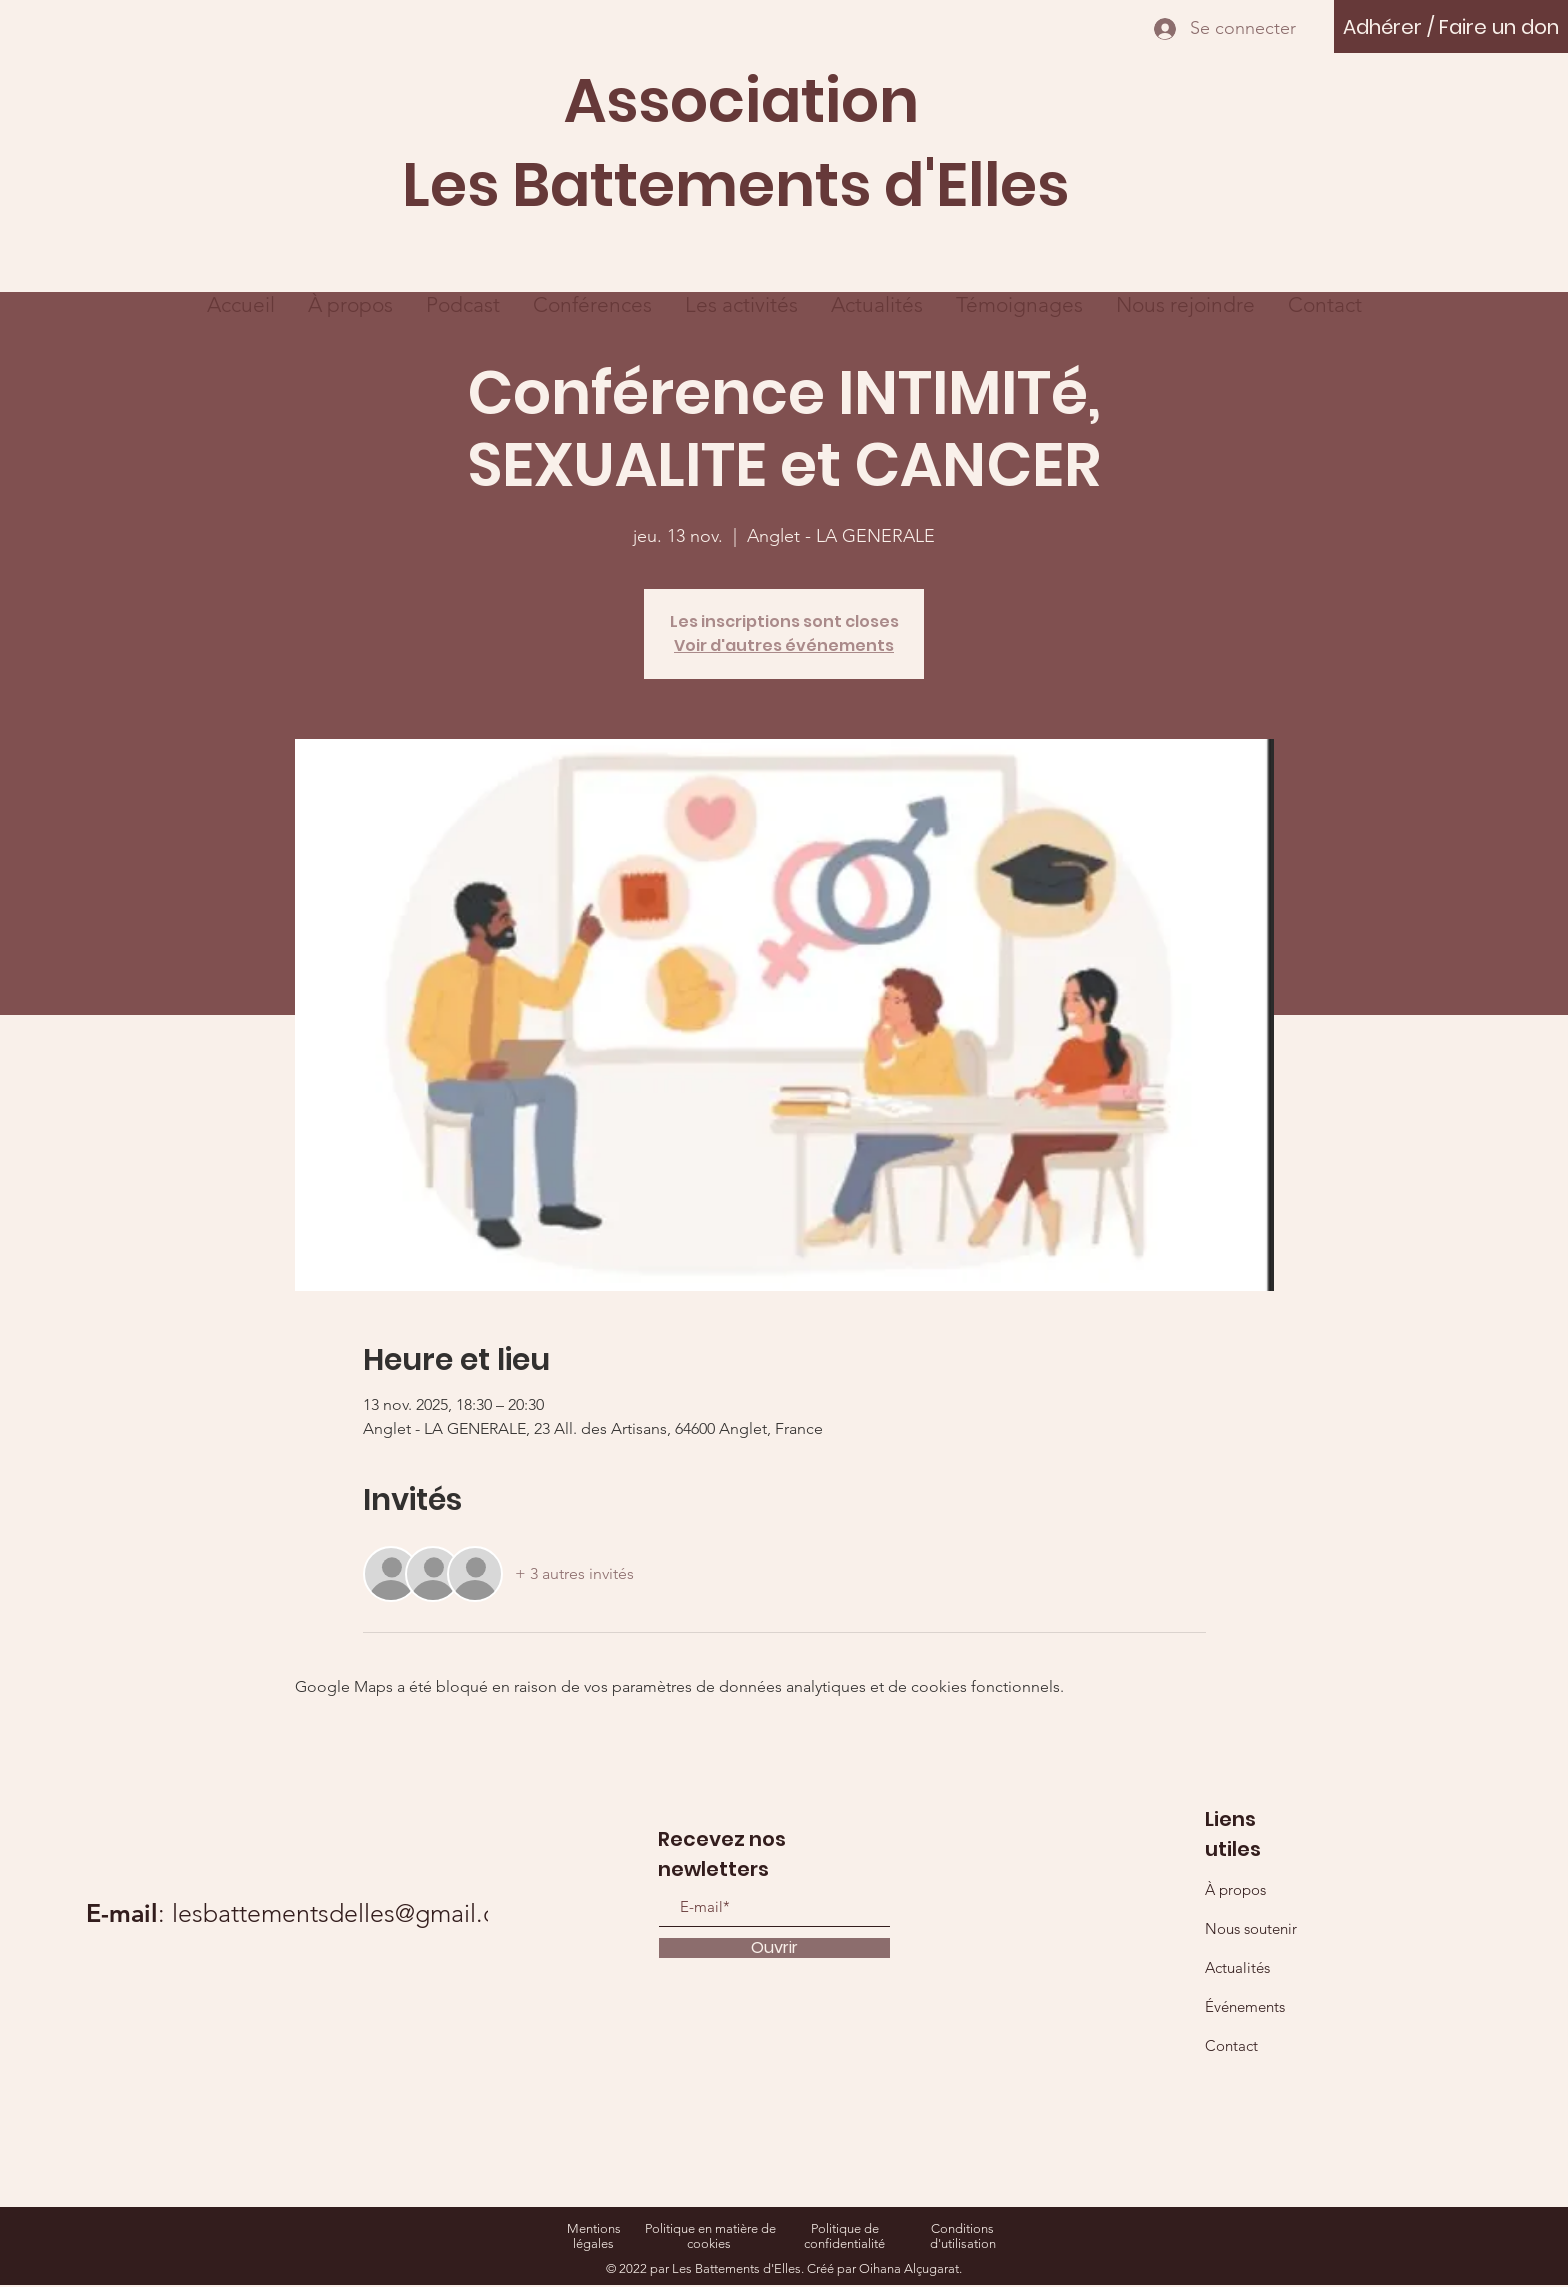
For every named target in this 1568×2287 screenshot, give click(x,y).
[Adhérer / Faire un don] (1451, 26)
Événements (1245, 2006)
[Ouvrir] (774, 1948)
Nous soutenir (1251, 1928)
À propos (1235, 1889)
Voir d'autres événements (784, 645)
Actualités (1237, 1967)
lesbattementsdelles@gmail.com (351, 1913)
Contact (1231, 2045)
